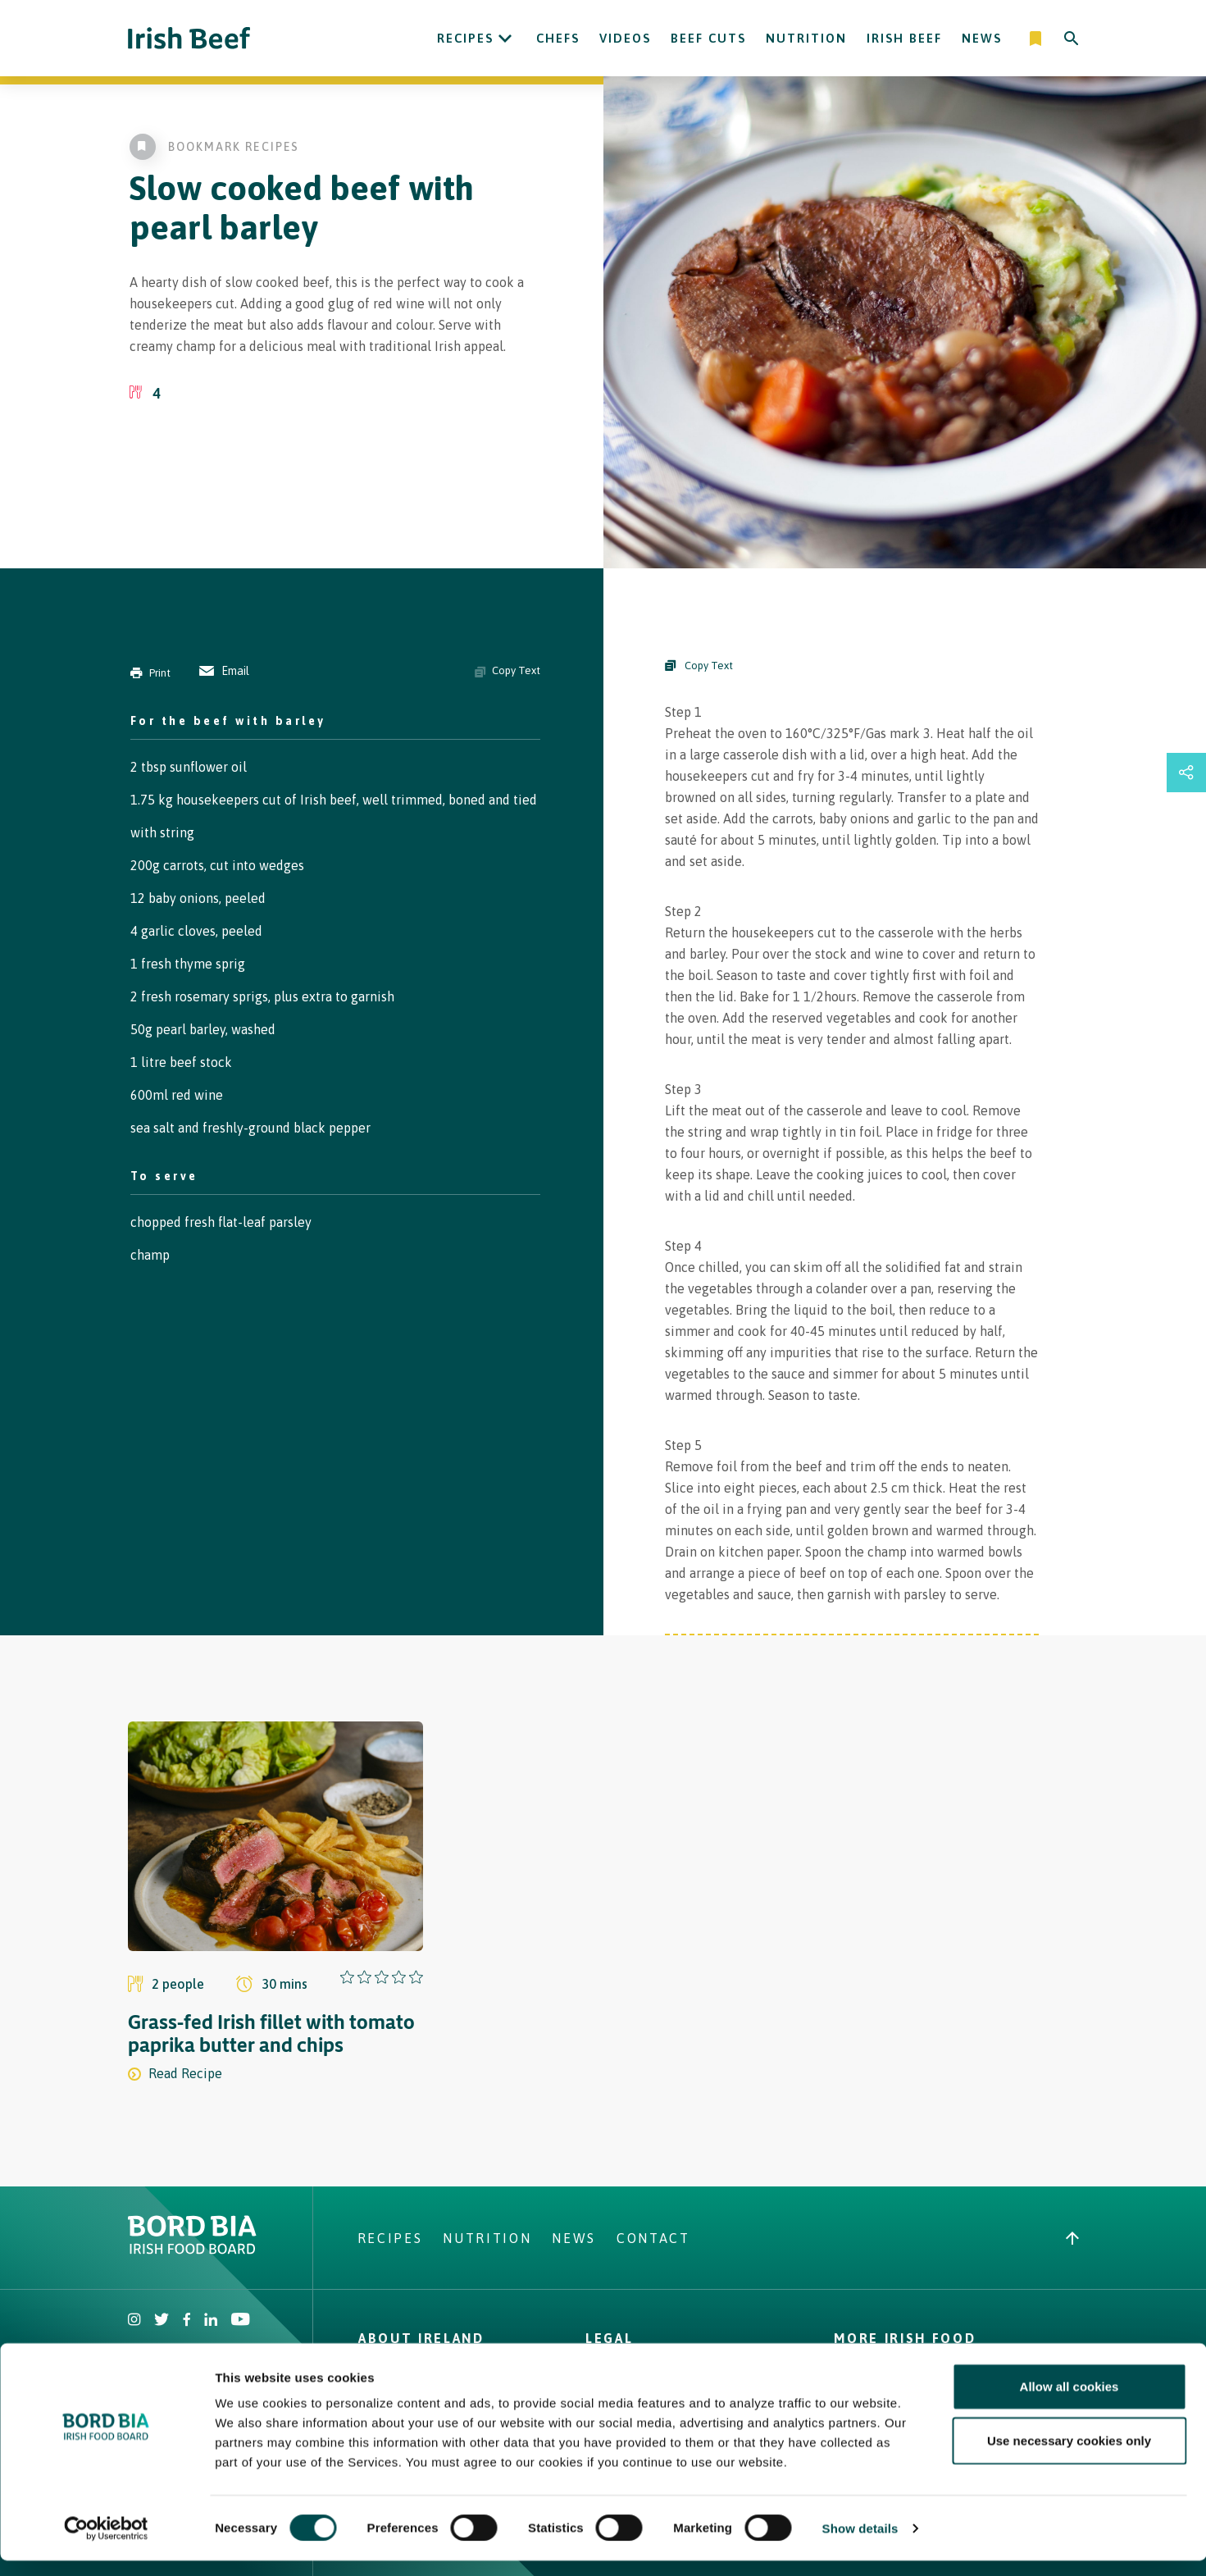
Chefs (558, 38)
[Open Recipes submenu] (505, 38)
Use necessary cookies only (1069, 2456)
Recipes (465, 38)
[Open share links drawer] (1186, 772)
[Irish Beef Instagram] (134, 2321)
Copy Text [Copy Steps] (699, 665)
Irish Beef (904, 38)
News (982, 38)
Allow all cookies (1069, 2402)
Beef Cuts (708, 38)
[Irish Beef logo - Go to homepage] (189, 38)
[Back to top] (1072, 2238)
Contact (653, 2238)
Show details (860, 2544)
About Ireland (421, 2338)
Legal (609, 2338)
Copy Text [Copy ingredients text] (507, 670)
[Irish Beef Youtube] (239, 2321)
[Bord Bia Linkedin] (210, 2321)
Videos (625, 38)
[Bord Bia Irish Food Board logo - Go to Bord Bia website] (192, 2249)
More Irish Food (905, 2338)
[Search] (1071, 38)
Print (150, 673)
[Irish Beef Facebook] (187, 2321)
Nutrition (806, 38)
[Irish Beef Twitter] (162, 2321)
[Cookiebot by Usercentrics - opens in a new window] (106, 2544)
